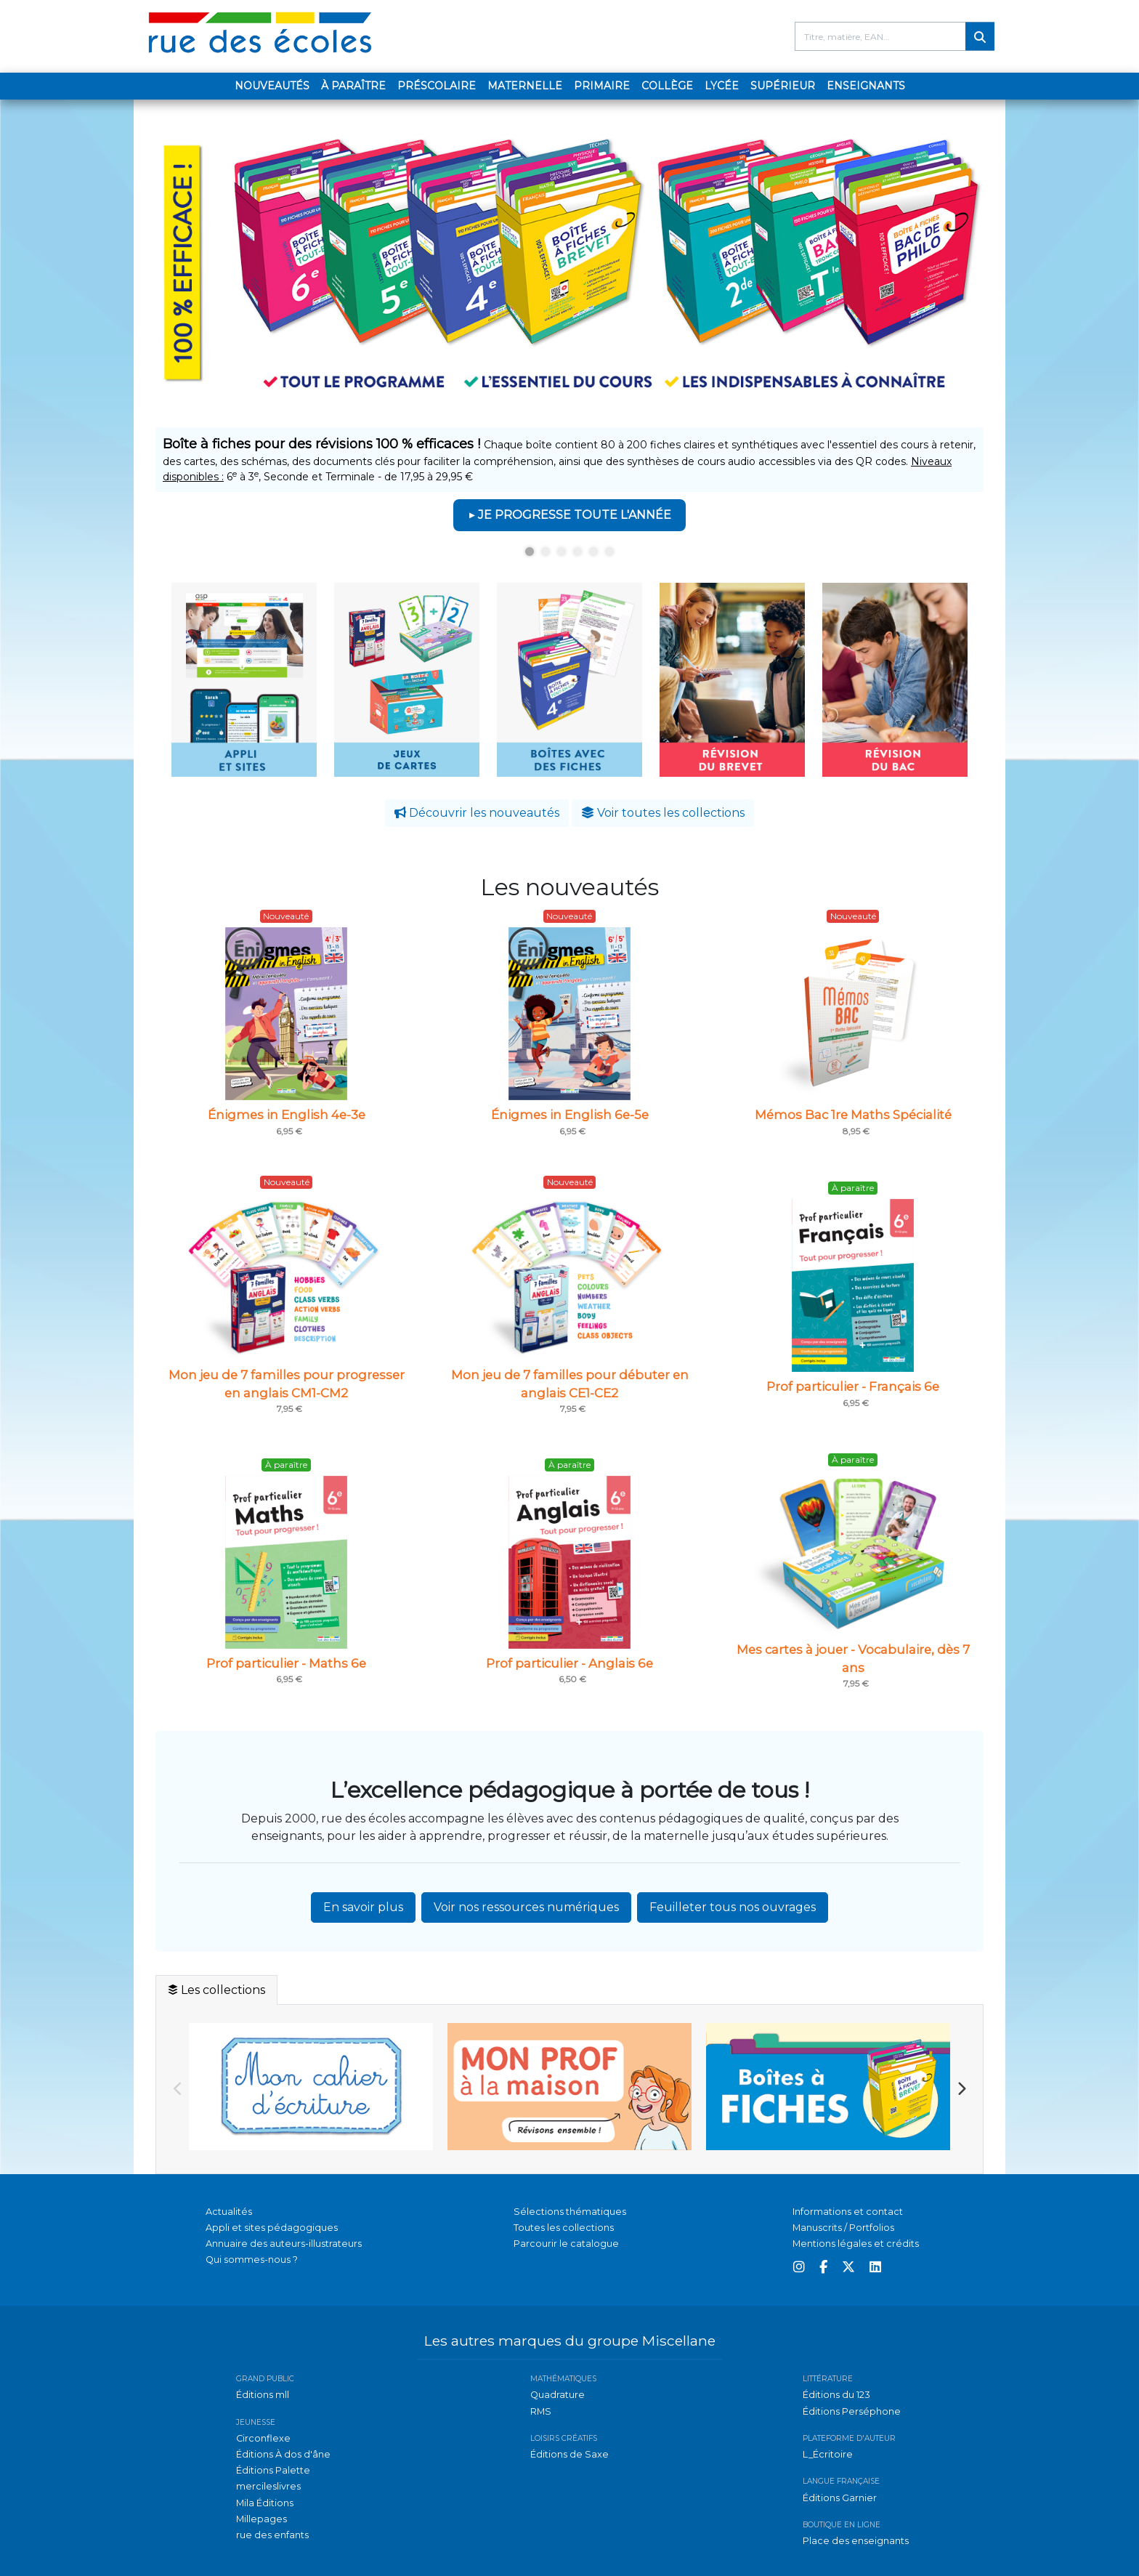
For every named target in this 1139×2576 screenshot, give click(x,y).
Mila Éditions (264, 2503)
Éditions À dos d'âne (283, 2454)
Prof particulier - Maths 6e (286, 1663)
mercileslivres (268, 2486)
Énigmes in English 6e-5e (570, 1114)
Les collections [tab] (216, 1990)
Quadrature (557, 2394)
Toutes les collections (564, 2227)
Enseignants (866, 85)
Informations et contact (848, 2211)
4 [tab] (577, 551)
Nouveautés (272, 85)
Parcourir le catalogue (566, 2243)
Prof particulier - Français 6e (852, 1386)
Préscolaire (436, 85)
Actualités (229, 2211)
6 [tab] (609, 551)
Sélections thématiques (570, 2211)
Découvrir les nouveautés (476, 813)
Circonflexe (263, 2438)
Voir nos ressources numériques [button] (526, 1907)
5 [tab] (593, 551)
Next (961, 2089)
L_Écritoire (828, 2454)
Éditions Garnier (840, 2497)
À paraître (353, 85)
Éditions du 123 (836, 2394)
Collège (667, 85)
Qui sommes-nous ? (252, 2259)
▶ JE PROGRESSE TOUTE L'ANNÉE (569, 515)
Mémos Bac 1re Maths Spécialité (853, 1114)
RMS (540, 2411)
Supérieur (782, 85)
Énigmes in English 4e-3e (286, 1114)
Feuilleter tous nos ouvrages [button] (732, 1907)
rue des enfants (272, 2534)
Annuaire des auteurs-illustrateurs (284, 2243)
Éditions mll (262, 2394)
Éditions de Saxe (569, 2454)
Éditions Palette (273, 2470)
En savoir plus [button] (363, 1907)
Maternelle (524, 85)
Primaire (602, 85)
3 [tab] (561, 551)
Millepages (261, 2519)
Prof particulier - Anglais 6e (569, 1663)
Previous (178, 2089)
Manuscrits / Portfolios (843, 2227)
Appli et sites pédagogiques (272, 2227)
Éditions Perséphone (852, 2411)
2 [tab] (545, 551)
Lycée (722, 85)
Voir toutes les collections (663, 813)
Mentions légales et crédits (856, 2243)
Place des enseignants (856, 2540)
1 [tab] (529, 551)
